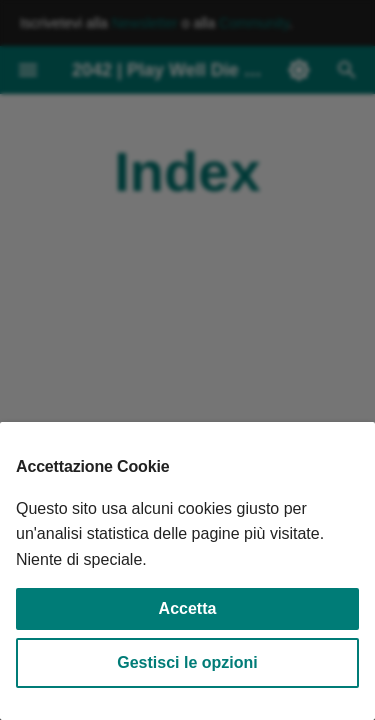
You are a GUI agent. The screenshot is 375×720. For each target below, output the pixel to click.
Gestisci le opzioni (187, 662)
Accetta (188, 608)
